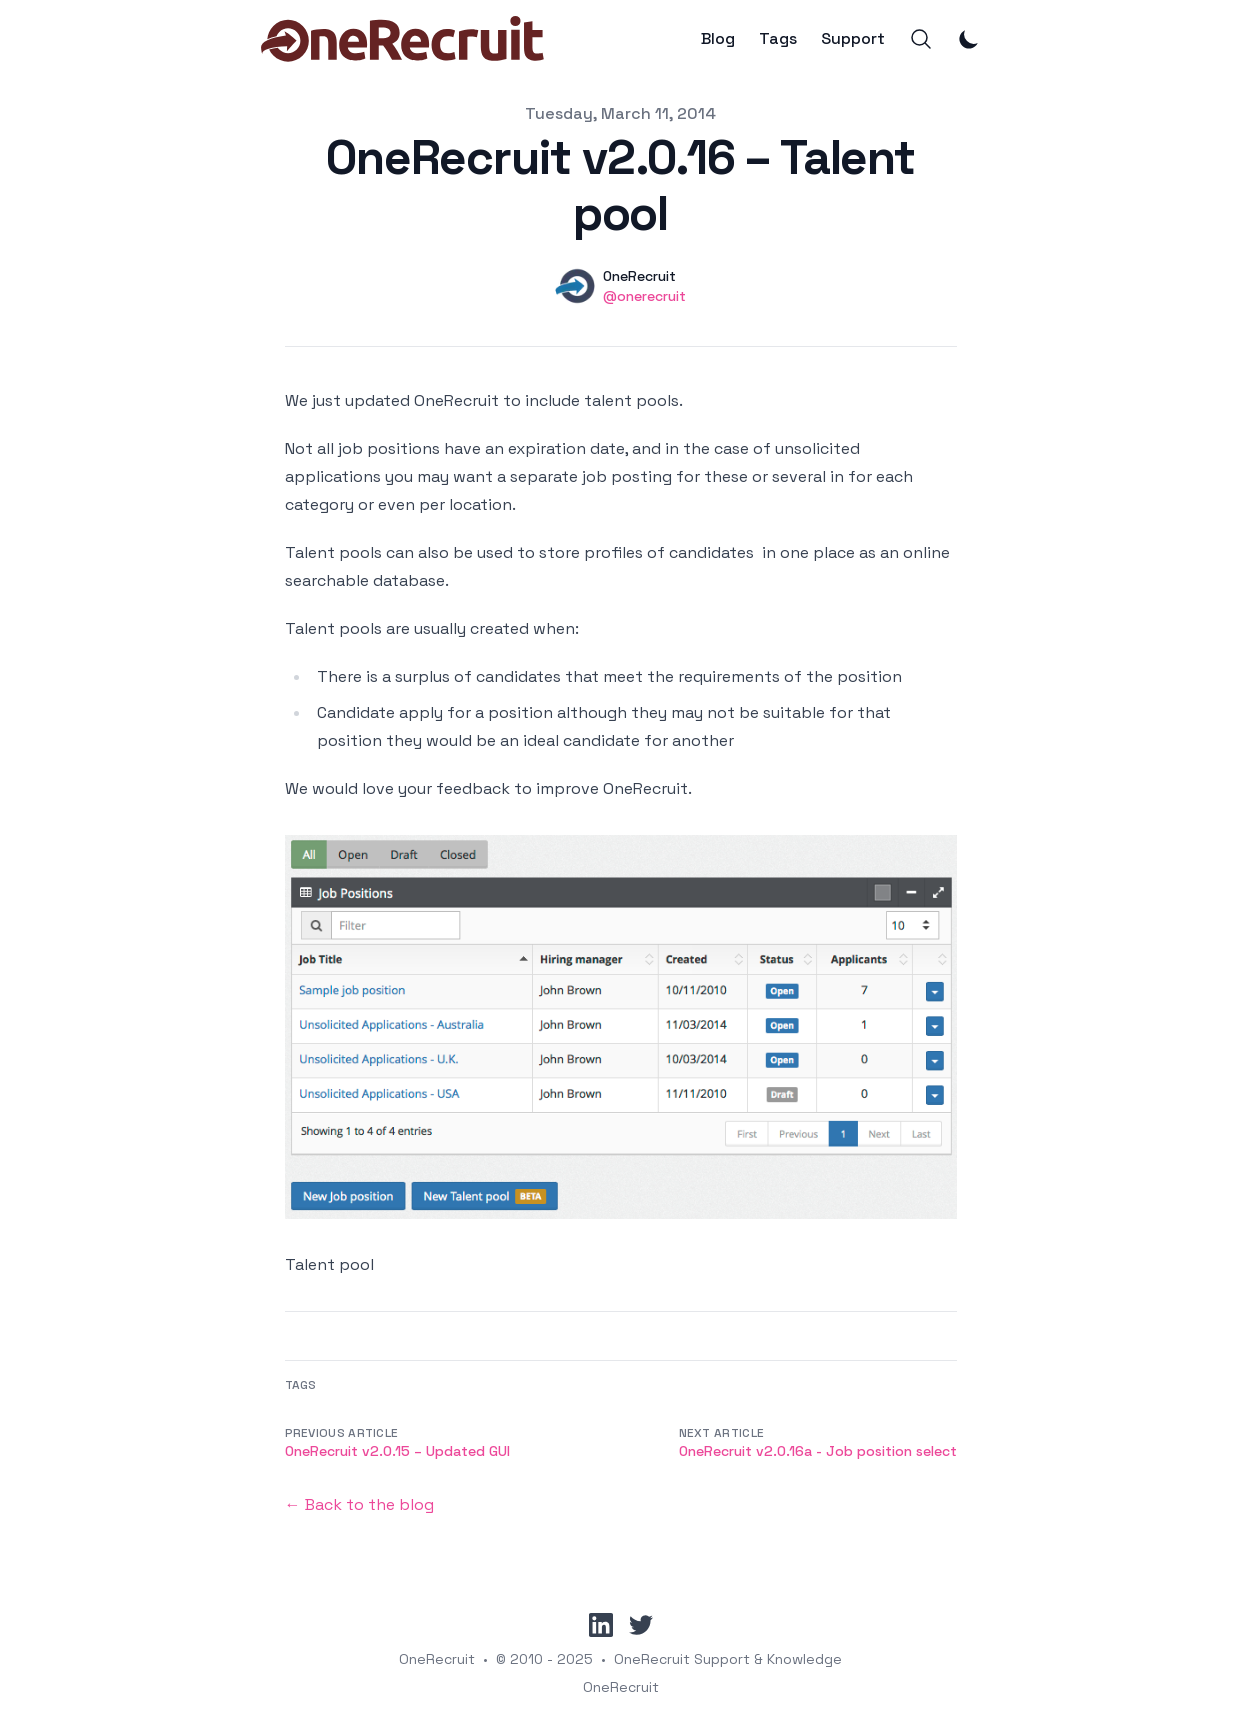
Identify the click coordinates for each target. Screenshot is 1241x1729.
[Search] (921, 39)
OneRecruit (437, 1659)
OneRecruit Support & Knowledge (728, 1659)
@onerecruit (644, 296)
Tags (778, 39)
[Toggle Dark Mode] (969, 39)
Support (853, 39)
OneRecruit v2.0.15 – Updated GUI (397, 1451)
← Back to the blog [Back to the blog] (359, 1504)
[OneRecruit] (402, 39)
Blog (718, 39)
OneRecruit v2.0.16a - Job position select (818, 1451)
